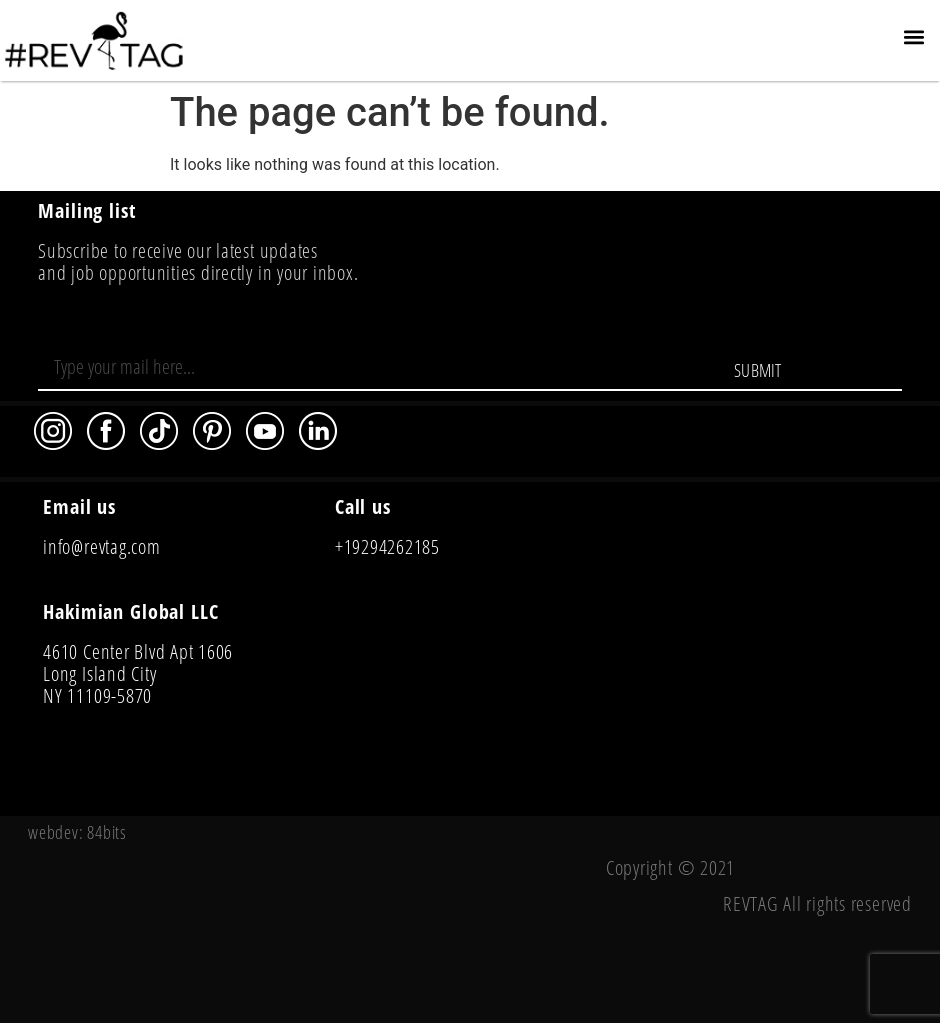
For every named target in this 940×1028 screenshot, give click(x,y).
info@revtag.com (101, 546)
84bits (107, 832)
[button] (913, 36)
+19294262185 (387, 546)
